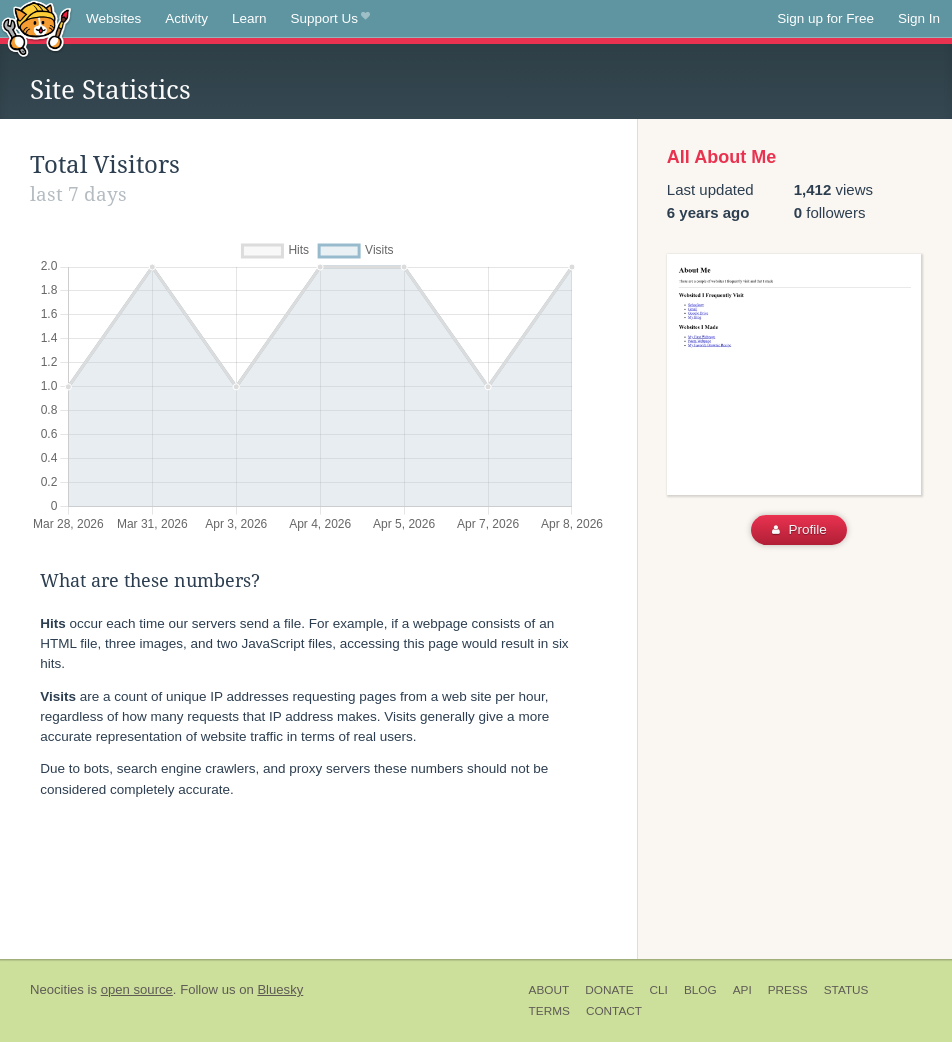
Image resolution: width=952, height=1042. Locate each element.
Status (846, 990)
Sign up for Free (825, 18)
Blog (700, 990)
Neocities (57, 989)
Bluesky (280, 989)
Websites (113, 18)
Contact (614, 1011)
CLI (659, 990)
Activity (186, 18)
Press (788, 990)
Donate (609, 990)
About (549, 990)
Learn (249, 18)
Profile (799, 529)
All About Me (721, 157)
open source (137, 989)
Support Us (330, 19)
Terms (549, 1011)
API (742, 990)
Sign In (919, 18)
